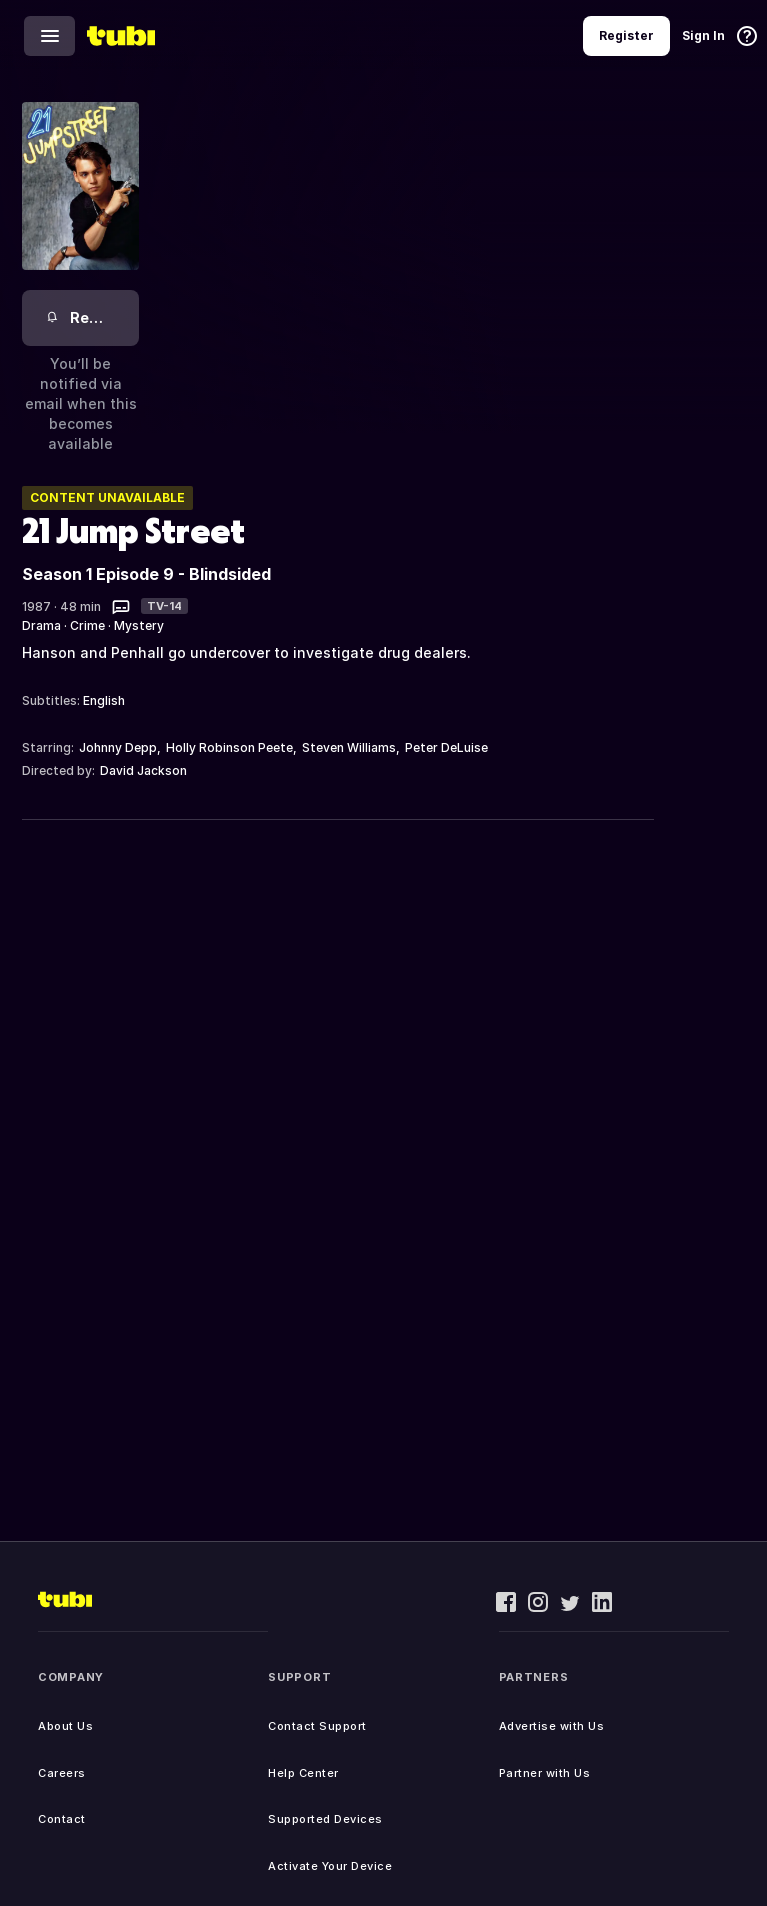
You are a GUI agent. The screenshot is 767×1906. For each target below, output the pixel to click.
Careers (62, 1773)
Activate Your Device (330, 1866)
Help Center (303, 1773)
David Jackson (143, 770)
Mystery (139, 625)
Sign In (703, 35)
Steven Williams (349, 747)
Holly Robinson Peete (229, 747)
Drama (41, 625)
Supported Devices (325, 1819)
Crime (87, 625)
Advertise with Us (552, 1726)
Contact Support (317, 1726)
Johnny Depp (118, 747)
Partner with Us (545, 1773)
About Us (65, 1726)
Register (626, 35)
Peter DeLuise (446, 747)
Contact (62, 1819)
